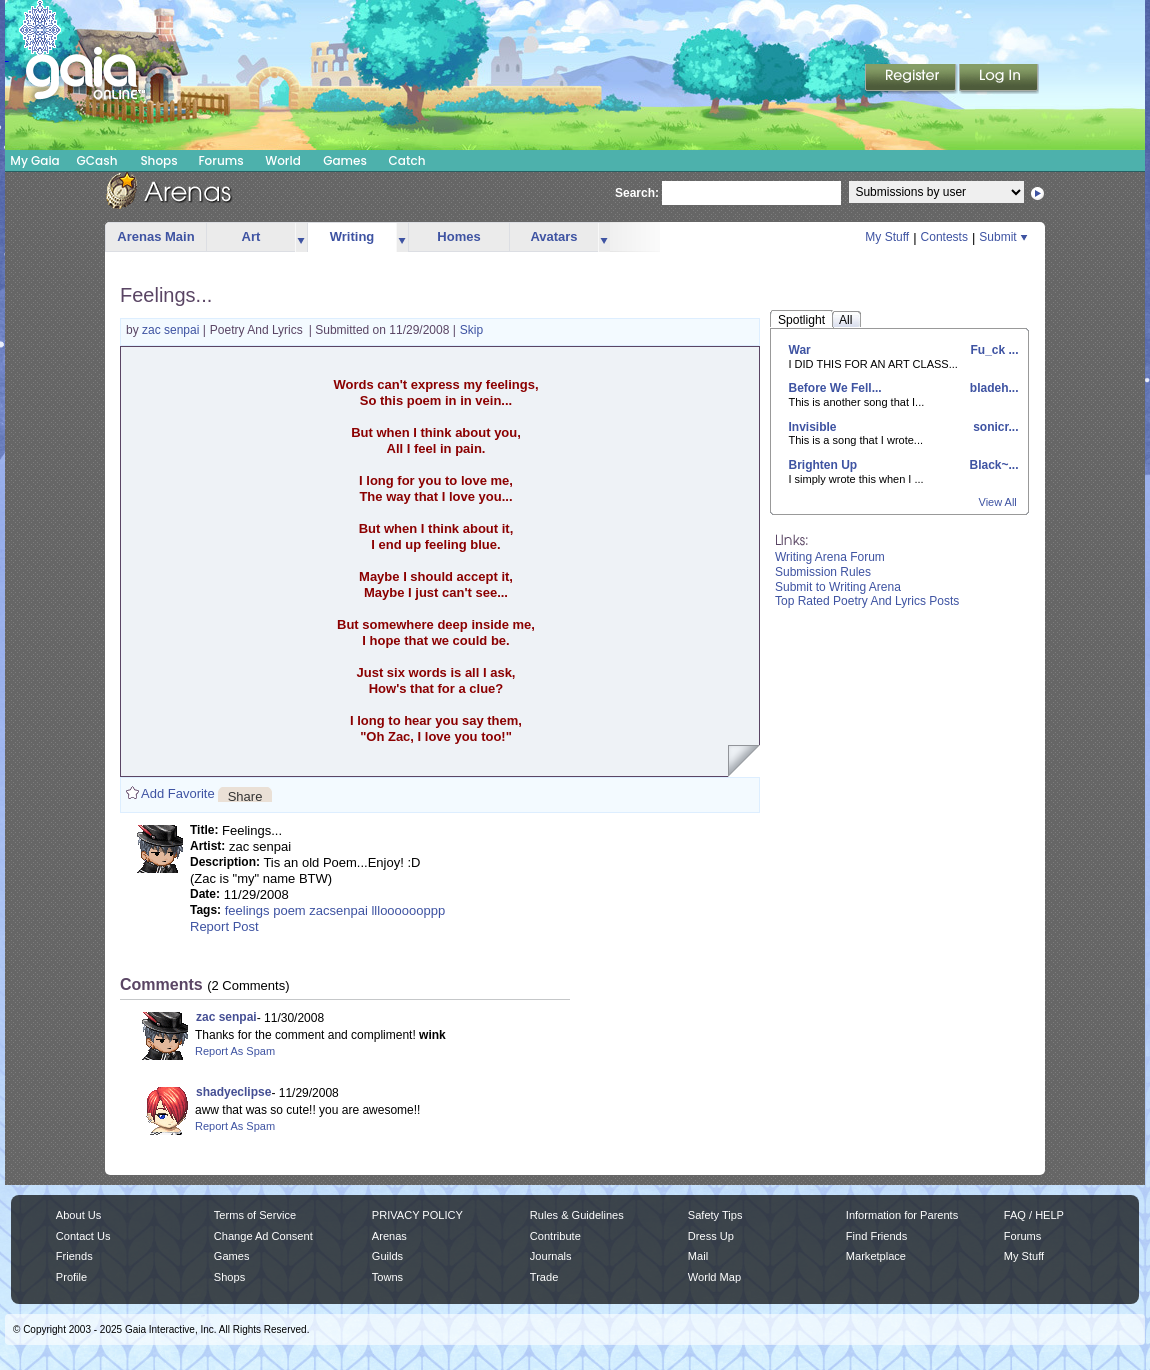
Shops (158, 160)
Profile (71, 1277)
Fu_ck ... (992, 350)
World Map (714, 1277)
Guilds (387, 1256)
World (283, 160)
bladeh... (992, 388)
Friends (74, 1256)
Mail (698, 1256)
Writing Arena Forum (830, 557)
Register (912, 79)
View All (998, 502)
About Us (78, 1215)
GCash (97, 160)
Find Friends (876, 1236)
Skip (471, 330)
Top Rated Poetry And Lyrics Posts (867, 601)
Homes (458, 236)
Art (251, 236)
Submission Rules (823, 572)
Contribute (555, 1236)
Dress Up (711, 1236)
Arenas (389, 1236)
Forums (220, 160)
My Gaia (34, 160)
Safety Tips (715, 1215)
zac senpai (172, 330)
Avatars (553, 236)
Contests (944, 237)
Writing (352, 236)
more (301, 237)
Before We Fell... (835, 388)
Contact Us (83, 1236)
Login (999, 79)
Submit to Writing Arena (838, 587)
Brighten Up (823, 465)
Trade (544, 1277)
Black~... (992, 465)
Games (345, 160)
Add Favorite (178, 793)
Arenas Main (155, 236)
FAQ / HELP (1034, 1215)
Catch (407, 160)
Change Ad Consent (263, 1236)
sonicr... (994, 427)
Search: (637, 193)
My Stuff (887, 237)
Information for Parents (902, 1215)
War (800, 350)
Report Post (224, 926)
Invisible (813, 427)
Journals (551, 1256)
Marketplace (876, 1256)
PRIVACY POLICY (417, 1215)
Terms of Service (255, 1215)
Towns (387, 1277)
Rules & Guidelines (577, 1215)
